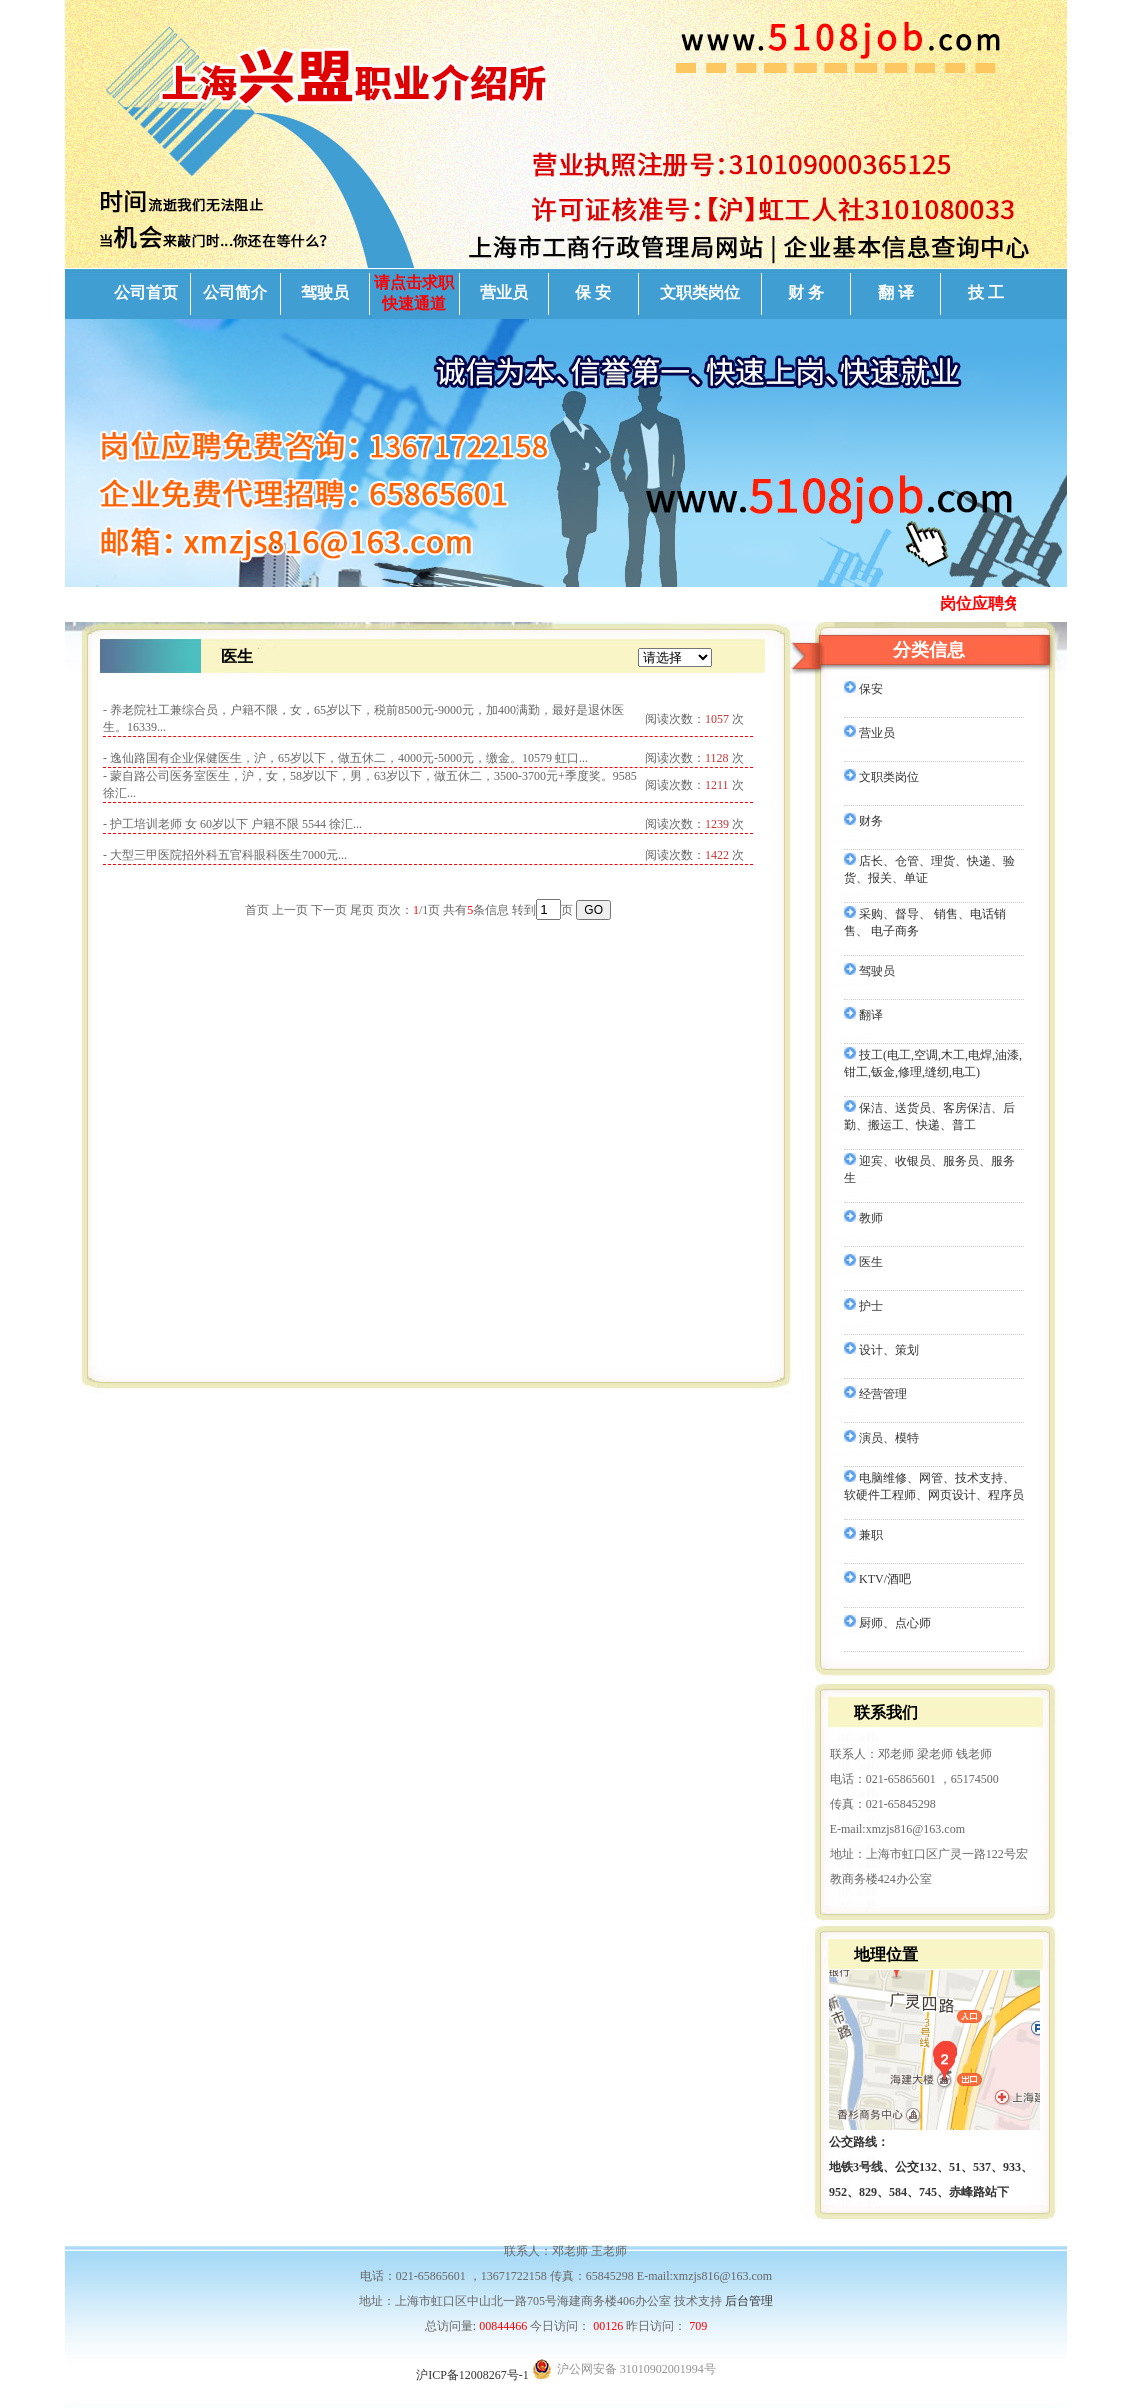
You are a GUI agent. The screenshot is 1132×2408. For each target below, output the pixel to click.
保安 (863, 689)
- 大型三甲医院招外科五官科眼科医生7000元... (225, 855)
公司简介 (235, 292)
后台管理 (749, 2301)
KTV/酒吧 (877, 1579)
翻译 (863, 1015)
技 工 (986, 292)
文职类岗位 (700, 292)
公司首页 (146, 292)
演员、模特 (881, 1438)
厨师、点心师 (887, 1623)
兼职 (863, 1535)
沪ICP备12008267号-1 (472, 2375)
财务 (863, 821)
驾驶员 (325, 292)
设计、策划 (881, 1350)
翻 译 (896, 292)
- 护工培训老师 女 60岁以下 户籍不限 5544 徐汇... (232, 824)
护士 (863, 1306)
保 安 (593, 292)
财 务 (806, 292)
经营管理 (875, 1394)
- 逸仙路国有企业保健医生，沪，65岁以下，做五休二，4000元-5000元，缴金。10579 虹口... (345, 758)
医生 (863, 1262)
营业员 (504, 292)
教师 (863, 1218)
